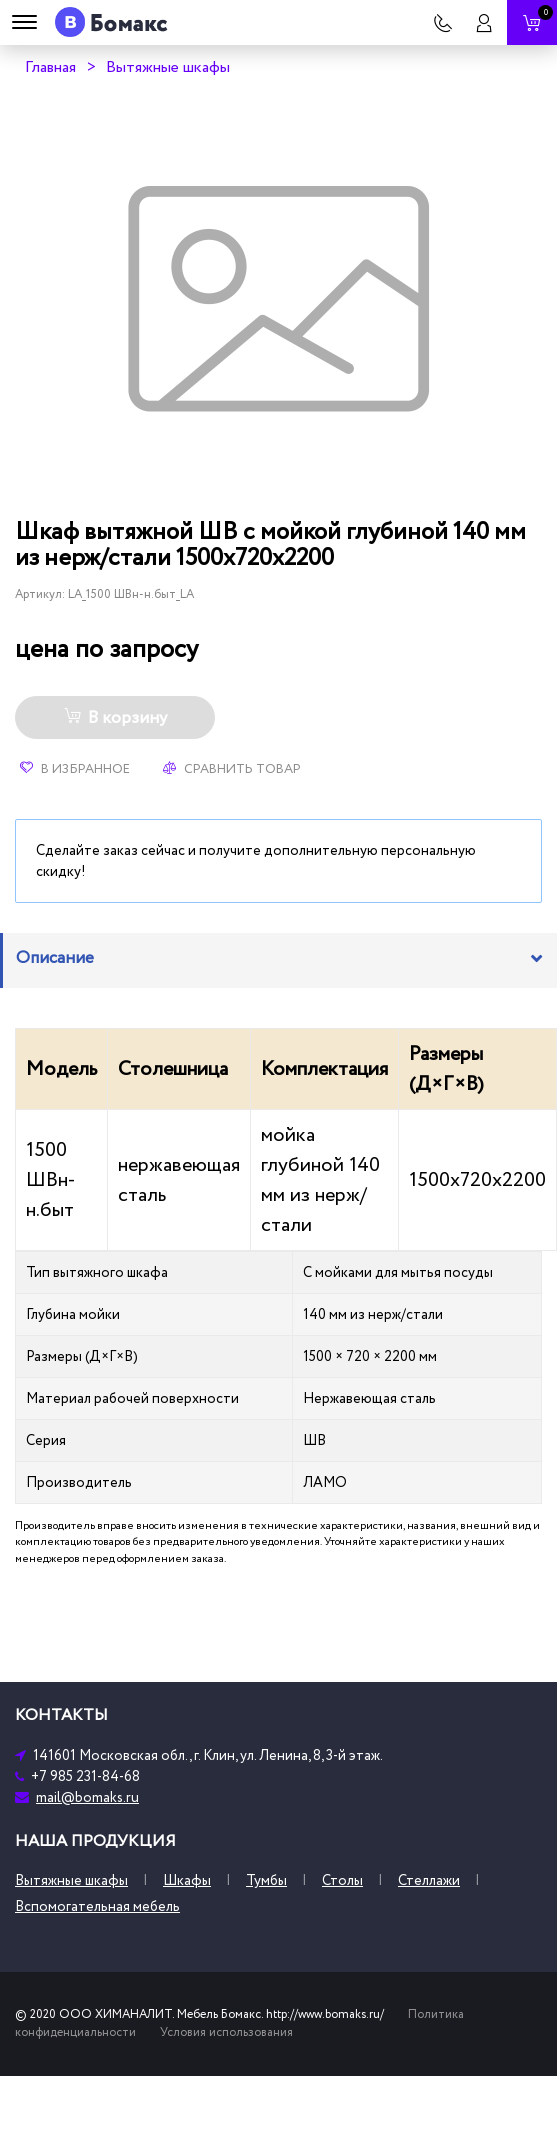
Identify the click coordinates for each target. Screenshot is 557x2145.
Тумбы (266, 1880)
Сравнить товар (232, 769)
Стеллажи (429, 1880)
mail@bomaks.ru (87, 1797)
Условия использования (226, 2032)
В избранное (75, 769)
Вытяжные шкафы (168, 67)
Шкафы (187, 1880)
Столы (342, 1880)
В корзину (115, 718)
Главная (50, 67)
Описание (55, 958)
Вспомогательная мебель (97, 1906)
